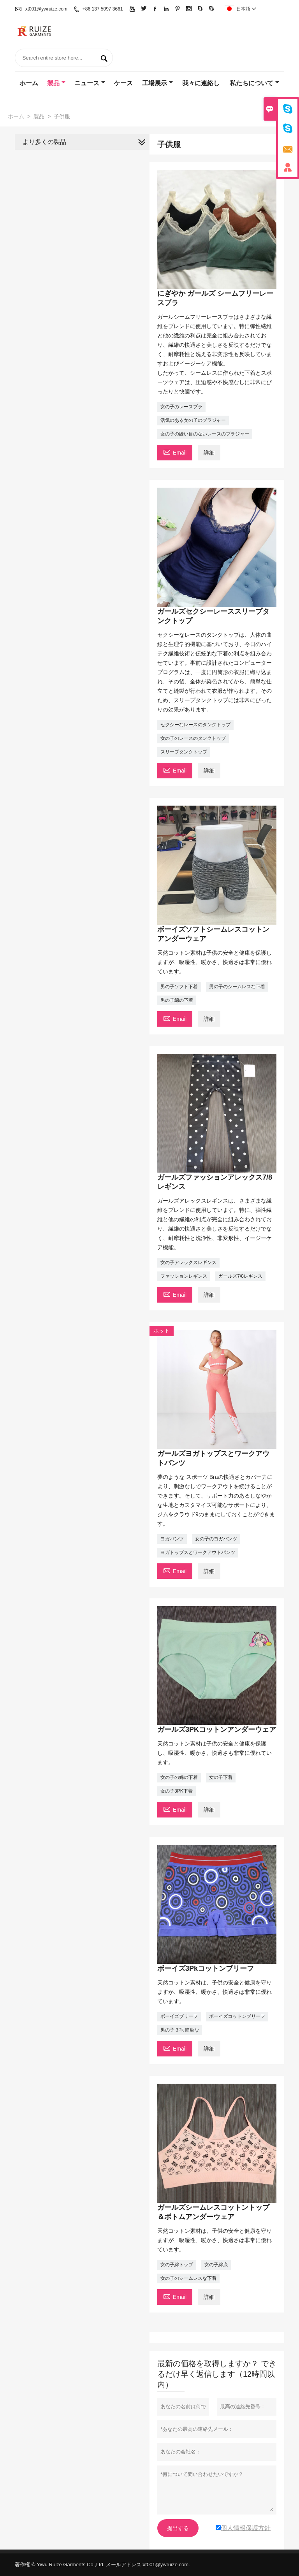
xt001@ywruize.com (46, 9)
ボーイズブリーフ (179, 2016)
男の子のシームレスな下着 (237, 986)
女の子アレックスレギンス (188, 1262)
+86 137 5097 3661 (103, 9)
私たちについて (254, 83)
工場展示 (157, 83)
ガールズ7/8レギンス (240, 1276)
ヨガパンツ (172, 1539)
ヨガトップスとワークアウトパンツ (197, 1552)
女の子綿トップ (176, 2264)
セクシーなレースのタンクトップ (195, 724)
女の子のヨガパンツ (216, 1539)
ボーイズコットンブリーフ (237, 2016)
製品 (56, 83)
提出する (178, 2528)
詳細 (209, 453)
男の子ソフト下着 (179, 986)
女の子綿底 (216, 2264)
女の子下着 (220, 1777)
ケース (123, 83)
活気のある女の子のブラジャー (193, 420)
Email (174, 452)
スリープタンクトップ (183, 752)
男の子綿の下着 (176, 1000)
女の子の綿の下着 (179, 1777)
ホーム (28, 83)
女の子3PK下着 (176, 1791)
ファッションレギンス (183, 1276)
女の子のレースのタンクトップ (193, 738)
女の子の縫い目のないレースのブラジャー (204, 434)
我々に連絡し (201, 83)
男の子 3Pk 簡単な (179, 2030)
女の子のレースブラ (181, 406)
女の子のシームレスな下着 (188, 2278)
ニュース (89, 83)
